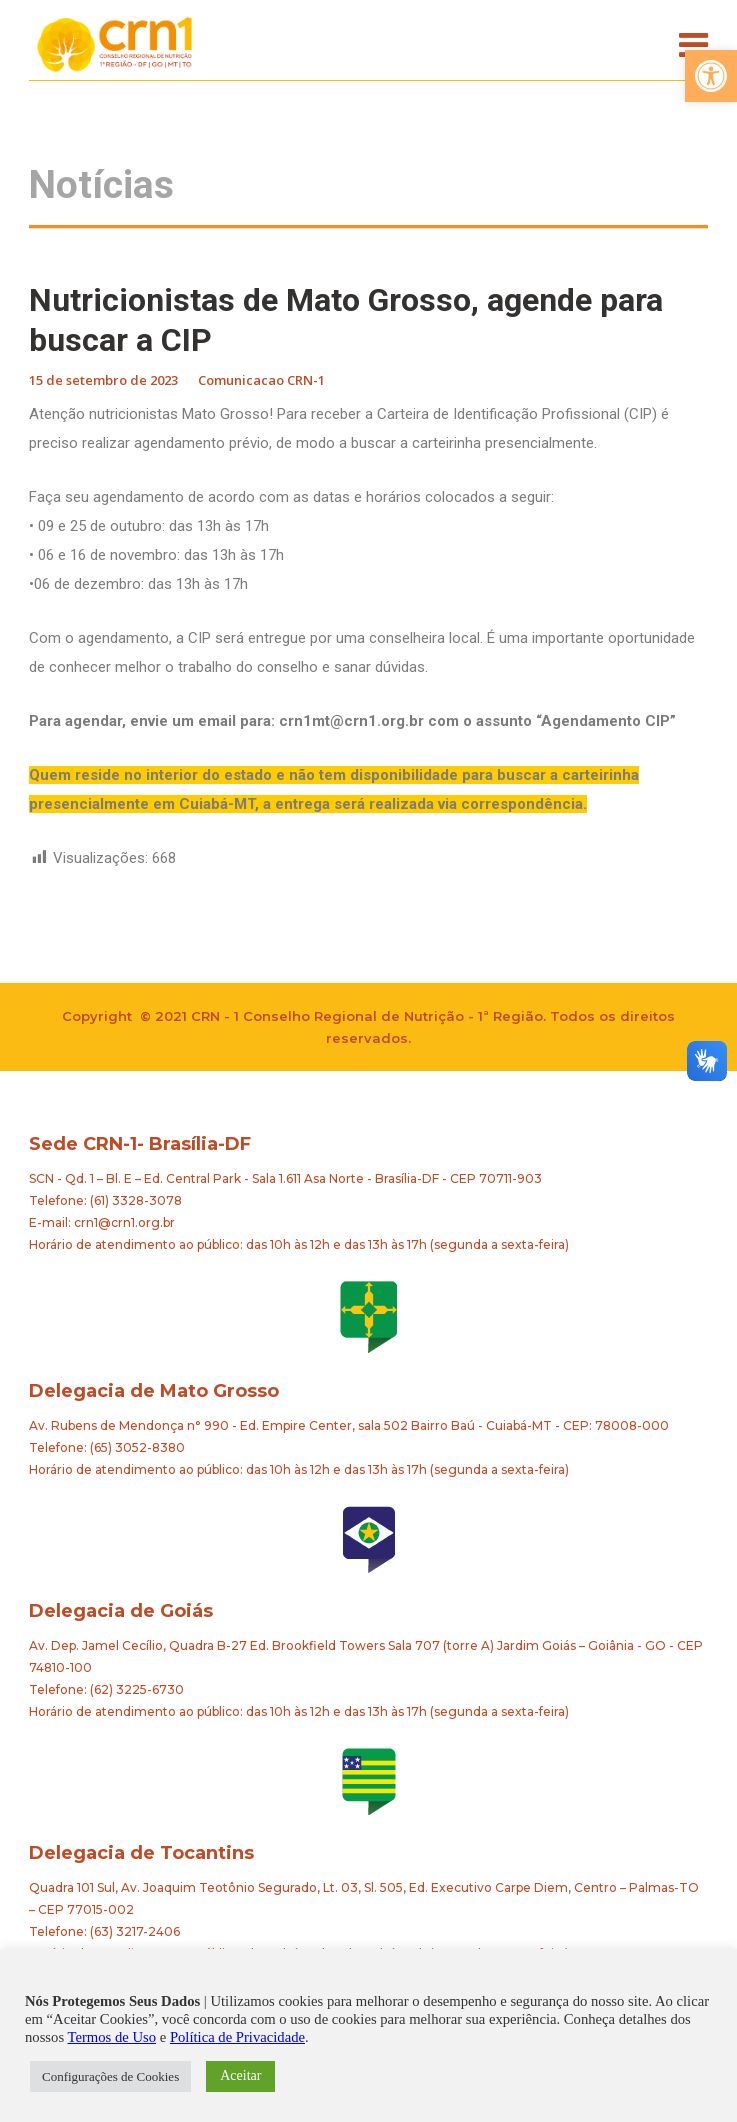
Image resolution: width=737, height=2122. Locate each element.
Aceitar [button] (240, 2075)
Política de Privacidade (237, 2037)
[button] (711, 76)
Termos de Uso (112, 2037)
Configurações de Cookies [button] (110, 2076)
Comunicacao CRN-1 (261, 380)
